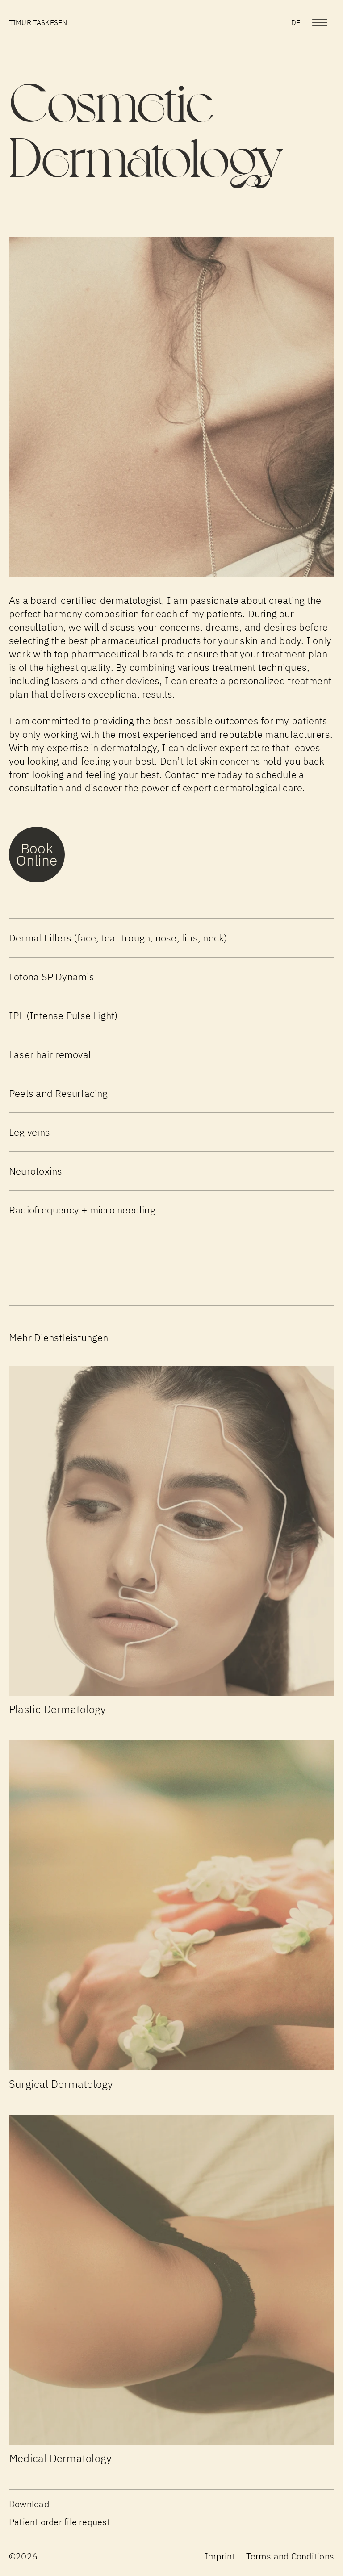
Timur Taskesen (38, 22)
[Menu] (319, 23)
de (295, 22)
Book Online (36, 854)
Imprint (220, 2556)
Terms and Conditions (290, 2556)
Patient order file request (59, 2522)
